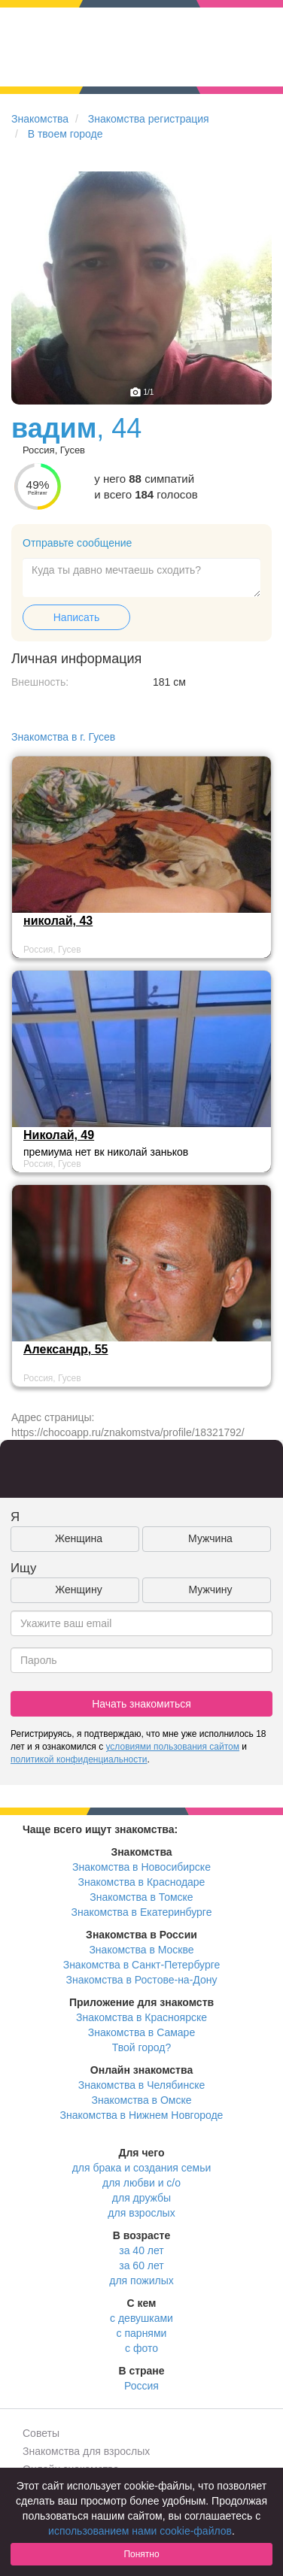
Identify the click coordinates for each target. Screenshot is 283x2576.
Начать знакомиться (141, 1704)
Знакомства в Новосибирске (141, 1867)
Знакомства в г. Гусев (63, 737)
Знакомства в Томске (141, 1897)
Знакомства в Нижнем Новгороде (142, 2115)
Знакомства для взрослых (86, 2451)
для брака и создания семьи (141, 2168)
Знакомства (39, 119)
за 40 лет (141, 2250)
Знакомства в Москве (141, 1950)
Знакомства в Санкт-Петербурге (142, 1965)
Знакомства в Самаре (141, 2032)
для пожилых (141, 2280)
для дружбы (141, 2198)
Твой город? (142, 2047)
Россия (141, 2386)
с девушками (141, 2318)
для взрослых (141, 2213)
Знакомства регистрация (148, 119)
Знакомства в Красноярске (141, 2017)
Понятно (141, 2554)
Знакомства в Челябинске (141, 2085)
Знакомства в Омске (142, 2100)
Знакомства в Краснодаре (141, 1882)
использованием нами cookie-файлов (140, 2531)
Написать (76, 617)
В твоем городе (65, 134)
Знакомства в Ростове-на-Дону (142, 1980)
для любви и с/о (141, 2183)
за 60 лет (141, 2265)
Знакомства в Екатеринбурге (142, 1912)
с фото (141, 2348)
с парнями (142, 2333)
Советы (41, 2433)
